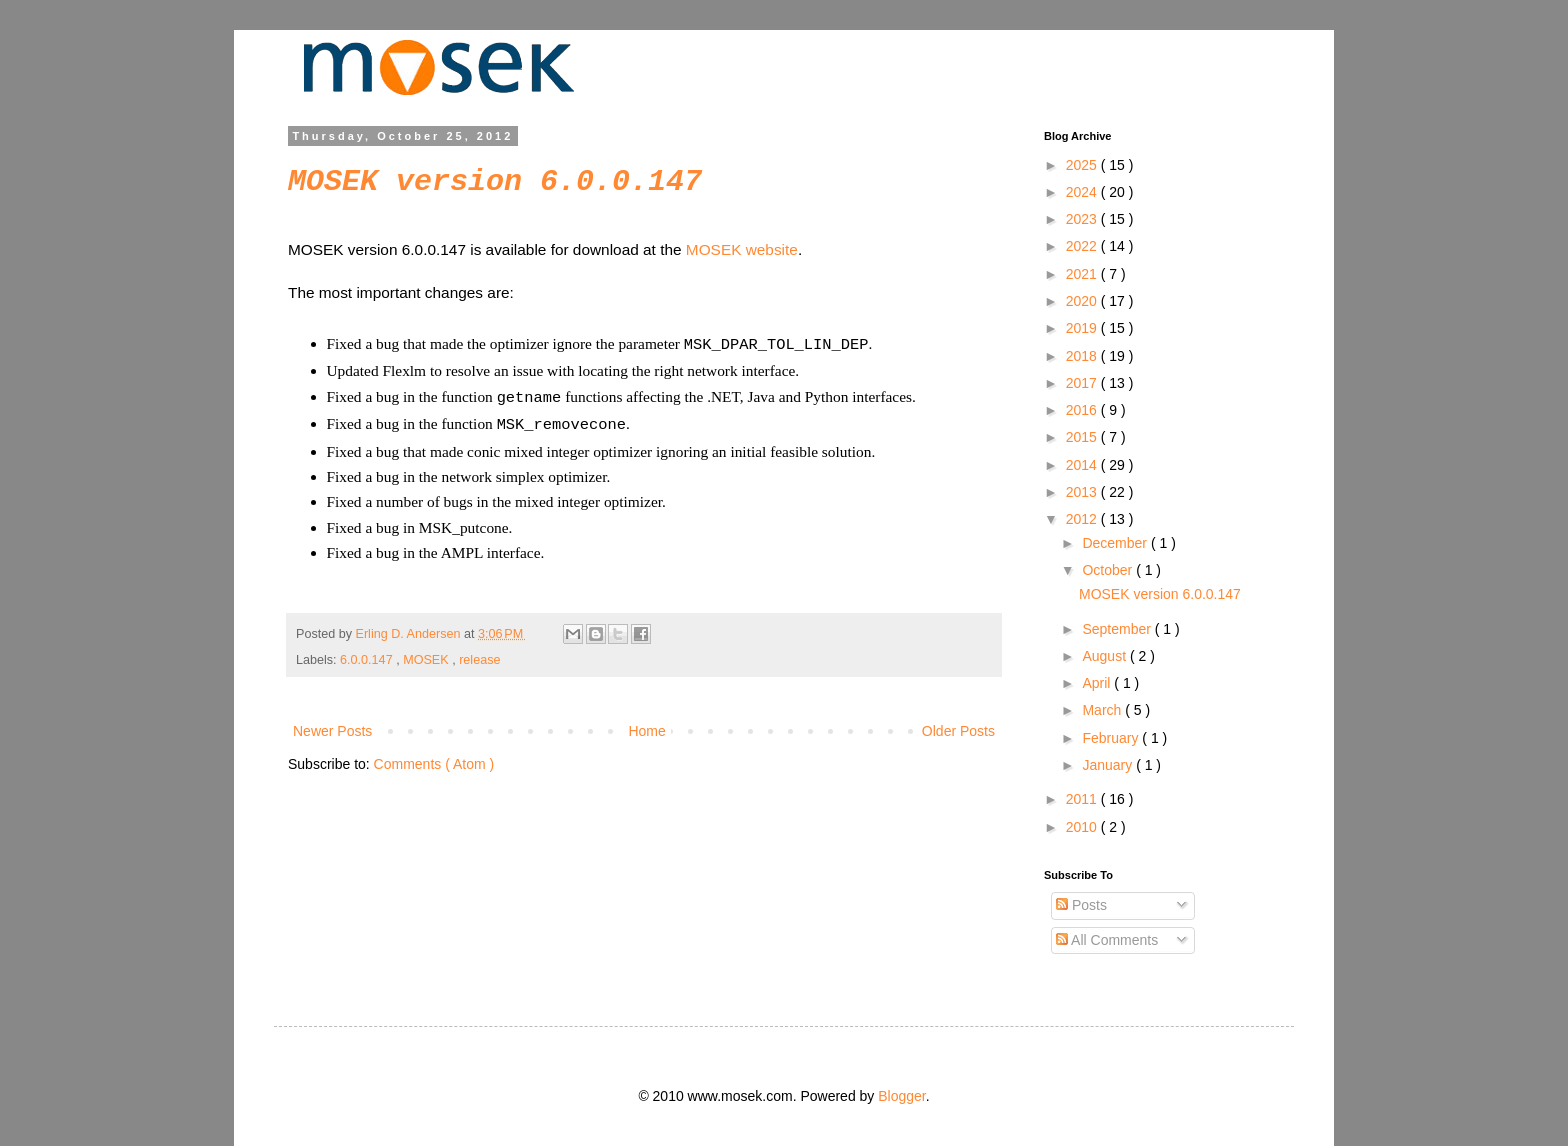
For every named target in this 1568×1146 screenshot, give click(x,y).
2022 (1083, 246)
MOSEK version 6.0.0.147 (495, 182)
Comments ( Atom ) (434, 758)
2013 (1083, 492)
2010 (1083, 827)
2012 (1083, 519)
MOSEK (427, 654)
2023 (1083, 219)
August (1105, 656)
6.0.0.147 (368, 654)
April (1098, 683)
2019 (1083, 328)
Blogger (901, 1096)
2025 (1083, 165)
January (1109, 765)
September (1118, 629)
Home (646, 725)
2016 (1083, 410)
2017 (1083, 383)
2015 (1083, 437)
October (1109, 570)
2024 (1083, 192)
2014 (1083, 465)
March (1103, 710)
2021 (1083, 274)
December (1116, 543)
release (479, 654)
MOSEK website (742, 249)
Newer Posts (332, 725)
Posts (1081, 905)
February (1112, 738)
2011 (1083, 799)
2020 (1083, 301)
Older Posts (958, 725)
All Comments (1107, 940)
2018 (1083, 356)
